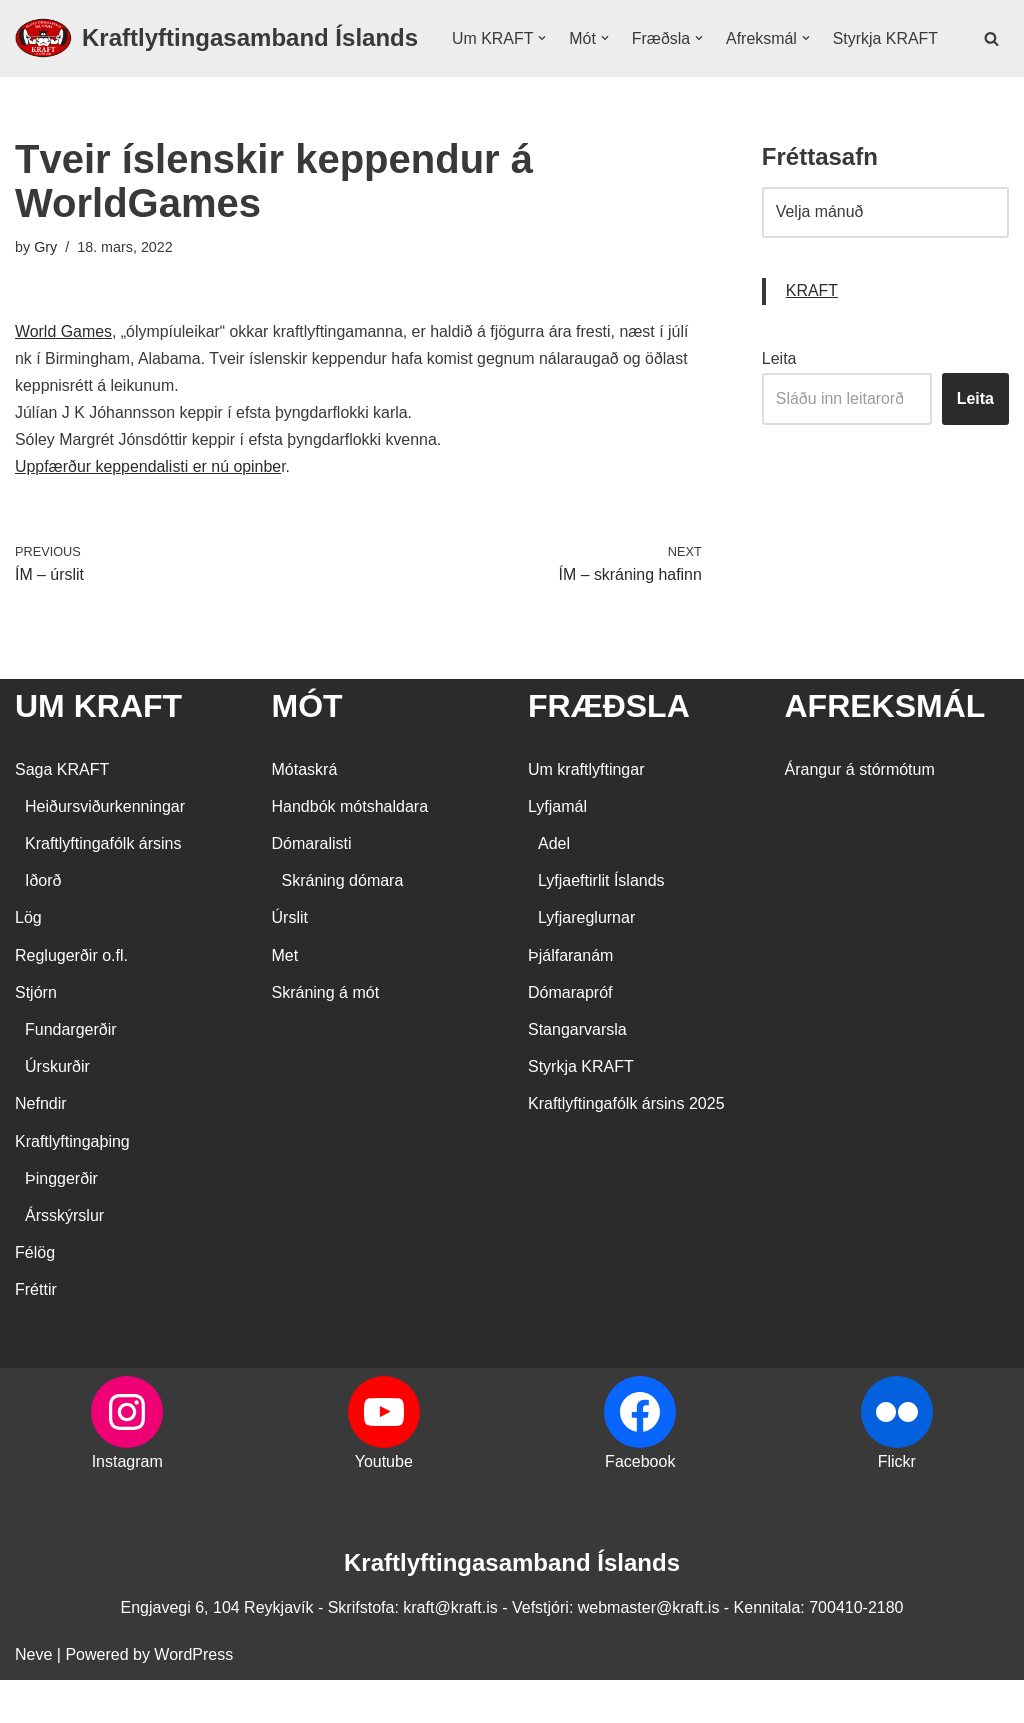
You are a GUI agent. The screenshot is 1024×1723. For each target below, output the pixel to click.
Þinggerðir (61, 1221)
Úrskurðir (57, 1109)
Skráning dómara (343, 923)
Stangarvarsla (577, 1072)
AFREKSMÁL (885, 749)
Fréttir (36, 1332)
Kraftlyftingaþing (72, 1184)
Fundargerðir (71, 1072)
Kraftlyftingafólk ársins (103, 886)
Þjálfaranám (570, 998)
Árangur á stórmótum (860, 812)
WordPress (193, 1697)
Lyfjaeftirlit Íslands (601, 923)
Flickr (897, 1504)
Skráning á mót (326, 1035)
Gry (45, 288)
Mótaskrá (305, 812)
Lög (28, 961)
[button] (543, 46)
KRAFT (812, 333)
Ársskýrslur (64, 1258)
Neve (33, 1697)
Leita (779, 400)
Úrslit (290, 961)
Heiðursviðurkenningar (105, 849)
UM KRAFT (98, 749)
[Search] (991, 58)
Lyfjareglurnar (586, 961)
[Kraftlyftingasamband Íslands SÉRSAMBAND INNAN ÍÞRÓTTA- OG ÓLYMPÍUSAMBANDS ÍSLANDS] (216, 59)
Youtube (384, 1504)
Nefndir (41, 1147)
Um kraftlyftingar (586, 812)
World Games (64, 373)
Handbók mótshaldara (350, 849)
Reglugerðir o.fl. (71, 998)
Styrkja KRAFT (505, 72)
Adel (554, 886)
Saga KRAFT (62, 812)
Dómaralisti (312, 886)
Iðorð (43, 923)
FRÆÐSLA (609, 749)
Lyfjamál (557, 849)
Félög (35, 1295)
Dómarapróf (570, 1035)
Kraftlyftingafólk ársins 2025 (626, 1147)
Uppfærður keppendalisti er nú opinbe (149, 509)
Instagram (127, 1504)
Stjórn (36, 1035)
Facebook (640, 1504)
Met (285, 998)
